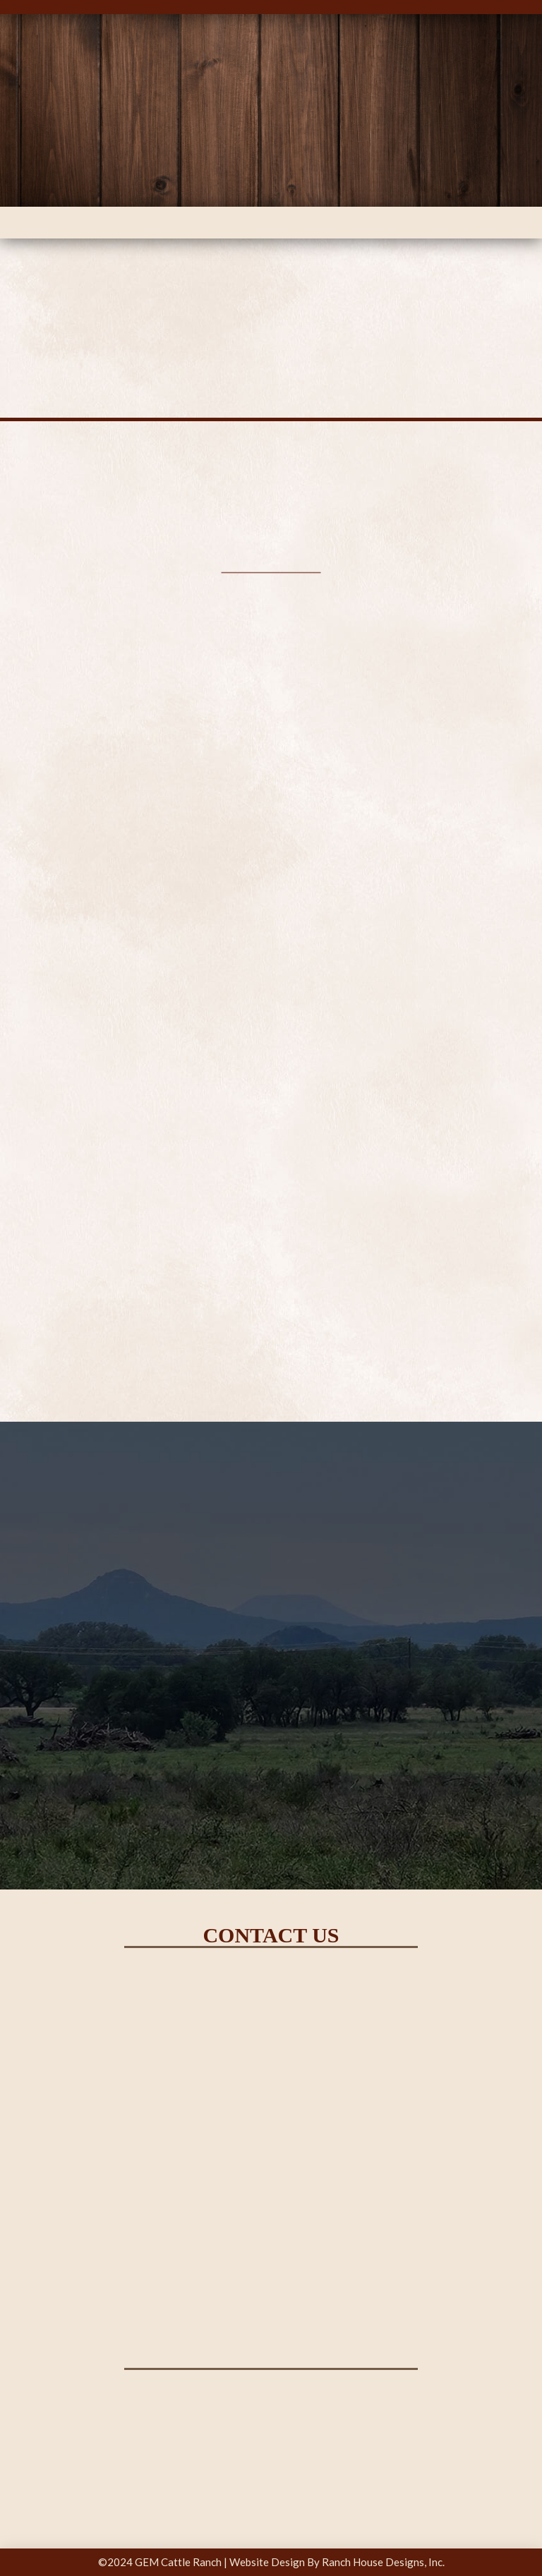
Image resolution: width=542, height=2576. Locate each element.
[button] (271, 222)
